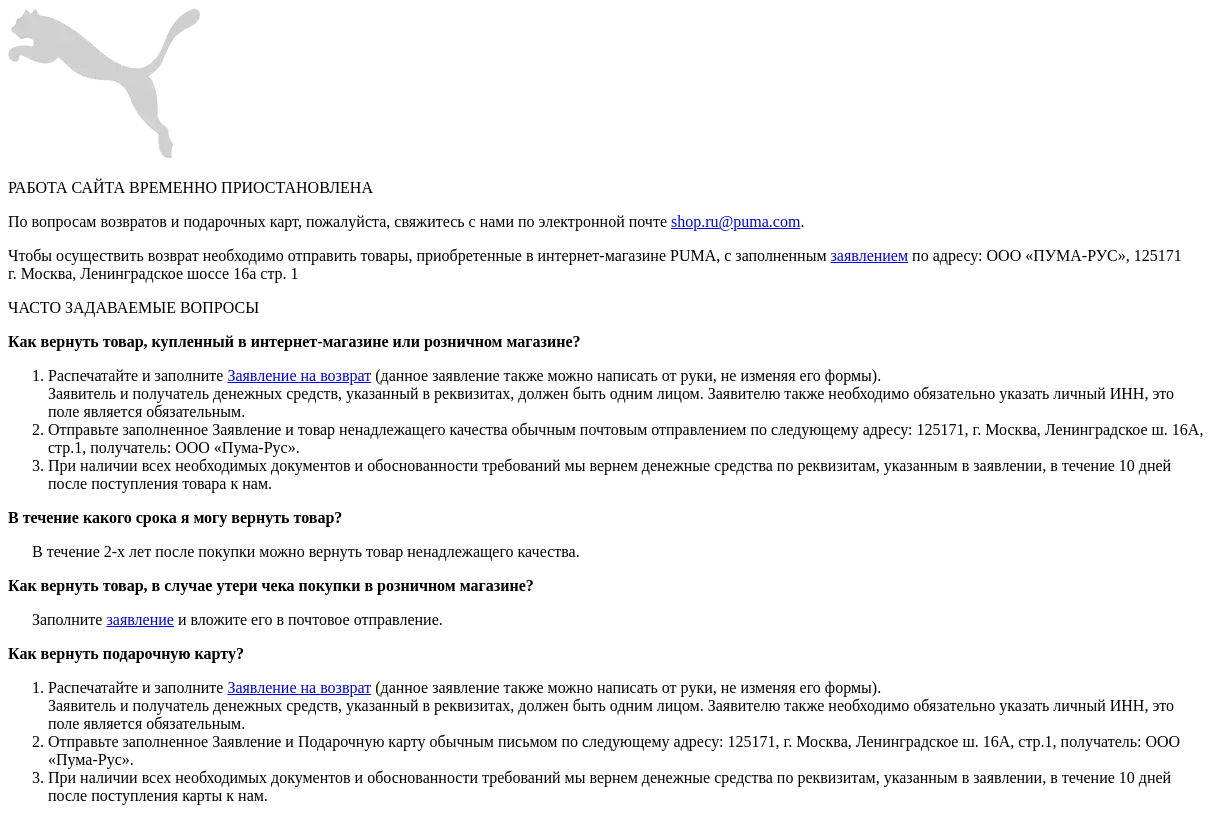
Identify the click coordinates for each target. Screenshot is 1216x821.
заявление (139, 619)
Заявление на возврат (299, 375)
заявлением (870, 255)
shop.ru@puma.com (735, 221)
